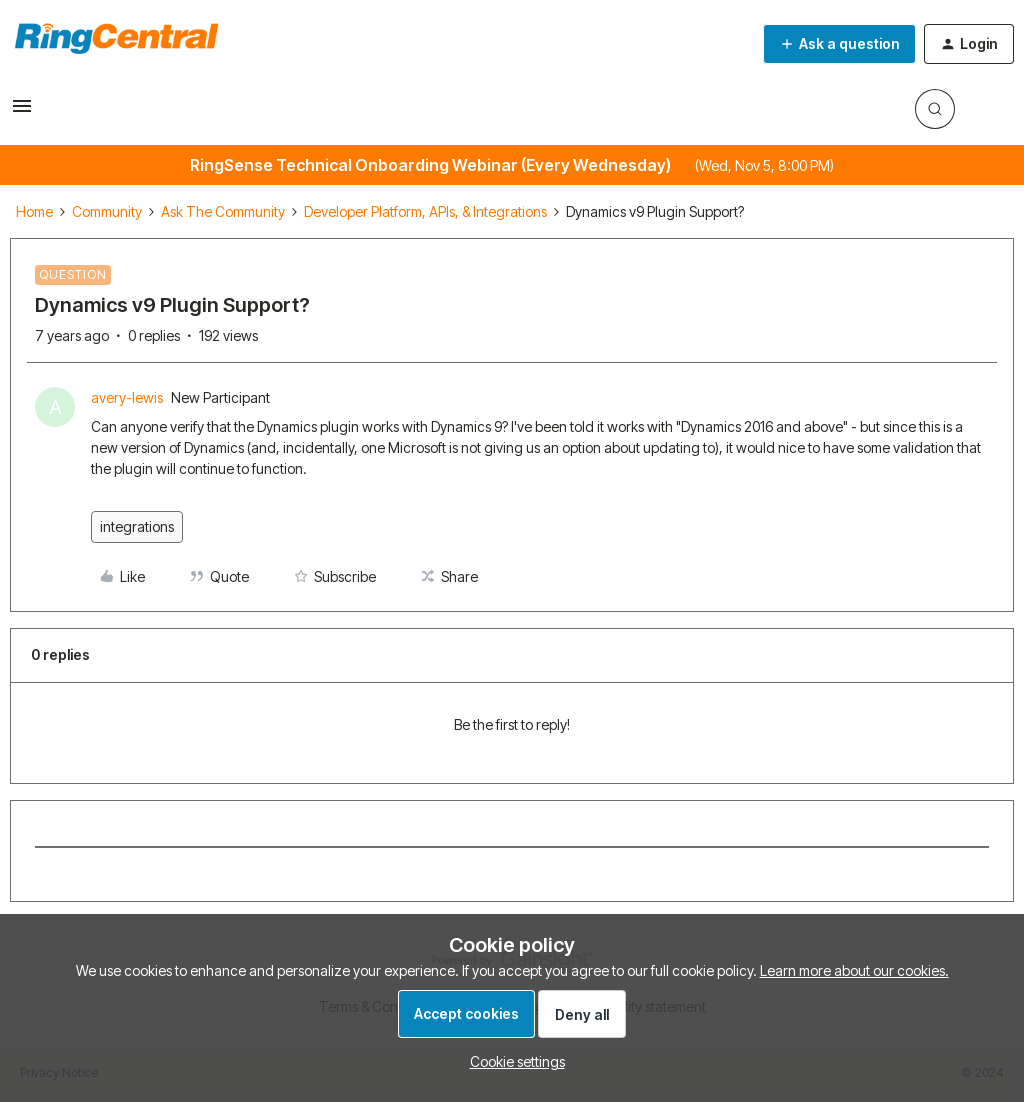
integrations (137, 526)
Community (107, 211)
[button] (22, 112)
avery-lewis (127, 397)
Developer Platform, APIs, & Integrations (425, 211)
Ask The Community (223, 211)
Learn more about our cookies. (854, 970)
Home (34, 211)
